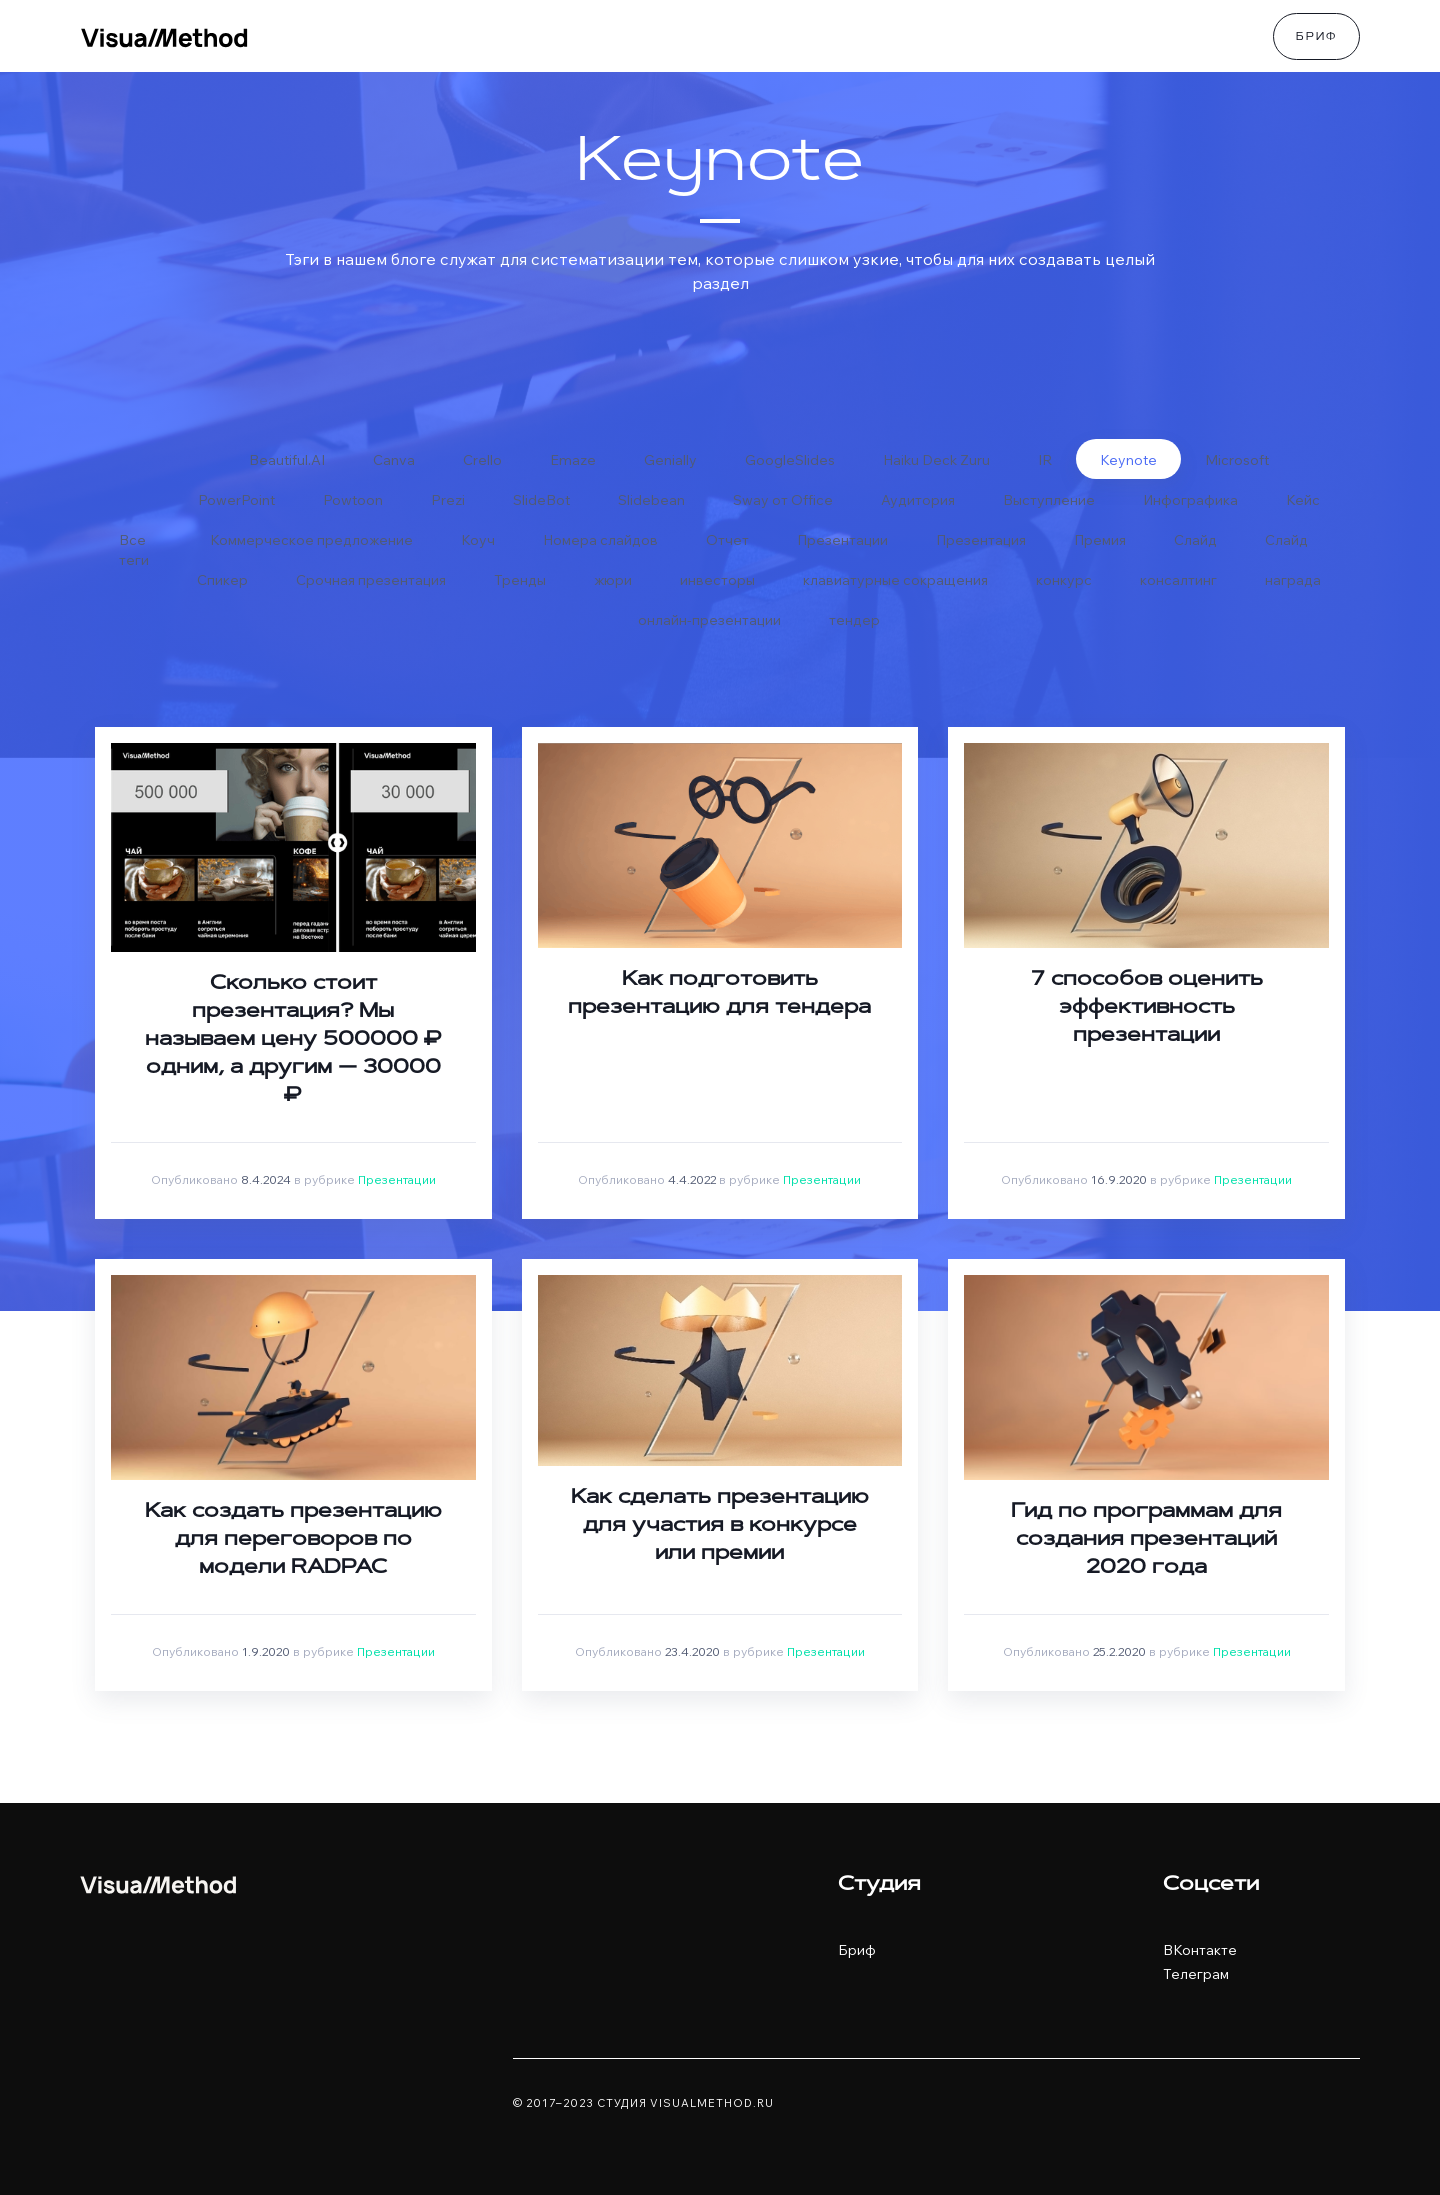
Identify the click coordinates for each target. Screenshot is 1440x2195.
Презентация (981, 540)
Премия (1100, 540)
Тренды (520, 580)
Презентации (842, 540)
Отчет (727, 540)
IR (1045, 460)
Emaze (573, 460)
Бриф (1316, 38)
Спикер (222, 580)
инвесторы (717, 580)
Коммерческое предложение (311, 540)
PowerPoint (236, 500)
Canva (394, 460)
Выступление (1049, 500)
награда (1293, 580)
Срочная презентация (371, 580)
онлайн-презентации (709, 620)
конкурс (1064, 580)
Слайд (1195, 540)
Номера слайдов (600, 540)
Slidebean (651, 500)
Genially (670, 460)
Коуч (478, 540)
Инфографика (1190, 500)
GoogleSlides (790, 460)
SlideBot (541, 500)
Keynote (1128, 460)
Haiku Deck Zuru (936, 460)
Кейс (1303, 500)
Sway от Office (783, 500)
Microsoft (1237, 460)
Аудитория (918, 500)
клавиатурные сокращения (895, 580)
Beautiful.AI (287, 460)
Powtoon (353, 500)
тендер (854, 620)
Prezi (448, 500)
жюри (613, 580)
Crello (482, 460)
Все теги (134, 545)
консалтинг (1178, 580)
